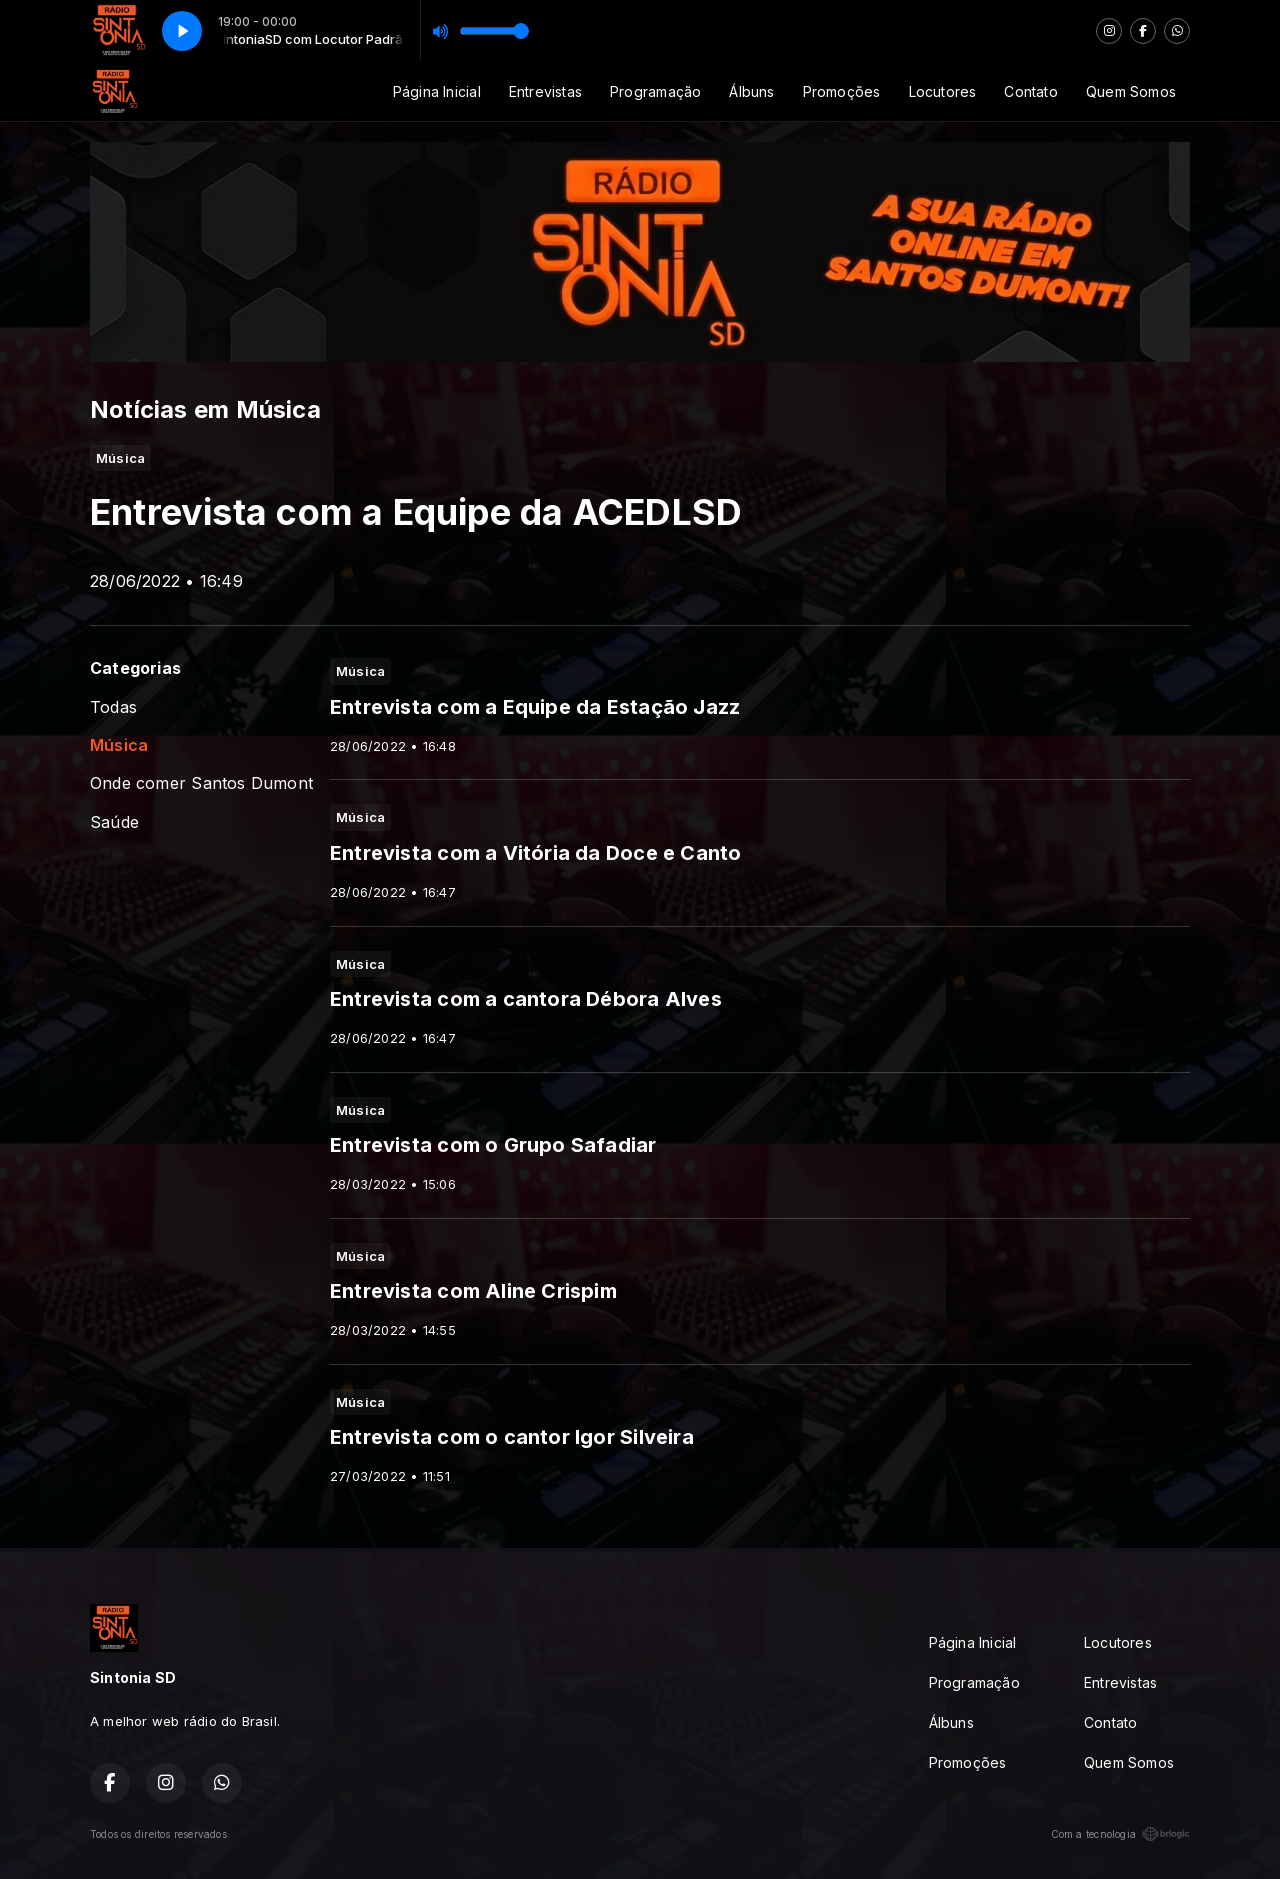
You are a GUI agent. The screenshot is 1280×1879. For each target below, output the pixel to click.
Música (119, 745)
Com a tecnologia (1120, 1834)
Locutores (943, 91)
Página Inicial (437, 91)
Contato (1030, 91)
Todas (113, 707)
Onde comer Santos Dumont (201, 783)
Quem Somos (1131, 91)
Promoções (842, 91)
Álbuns (751, 91)
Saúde (114, 822)
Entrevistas (545, 91)
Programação (655, 91)
